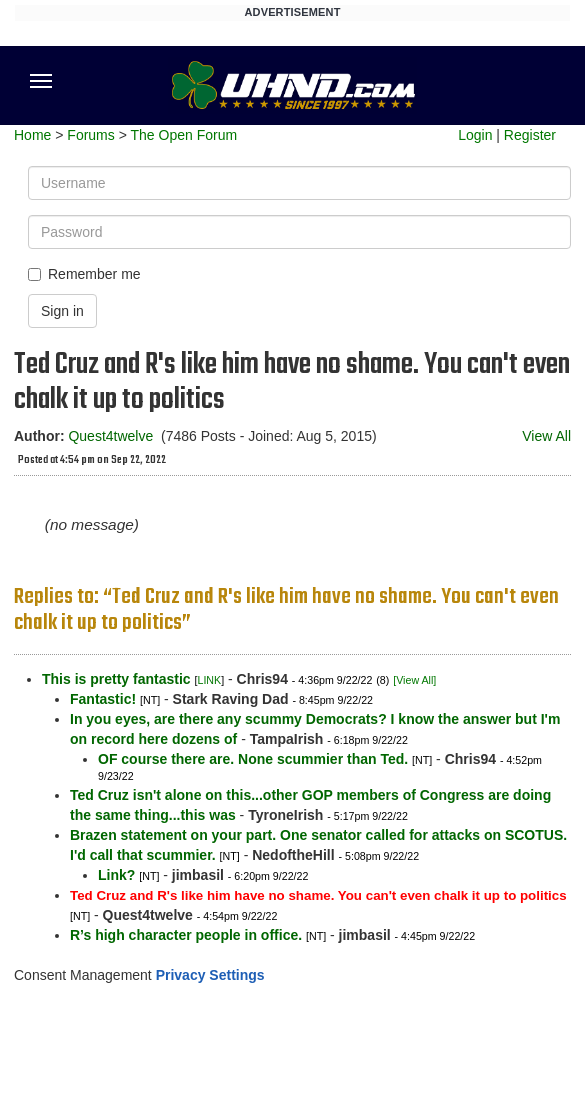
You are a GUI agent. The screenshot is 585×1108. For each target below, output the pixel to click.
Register (530, 135)
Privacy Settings (210, 975)
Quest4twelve (110, 436)
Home (32, 135)
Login (475, 135)
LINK (209, 680)
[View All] (414, 680)
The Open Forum (183, 135)
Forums (90, 135)
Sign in (62, 311)
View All (546, 436)
